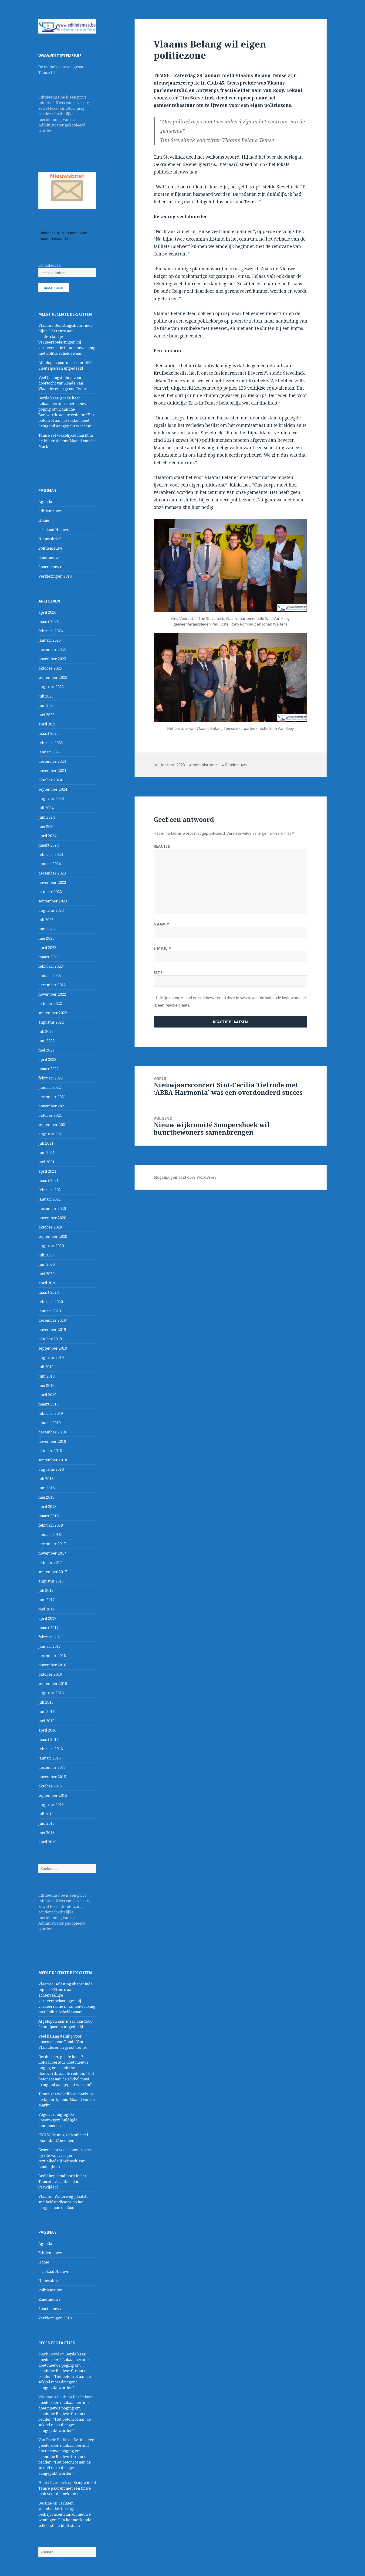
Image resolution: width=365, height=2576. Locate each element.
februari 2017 (50, 1637)
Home (43, 520)
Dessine (45, 2503)
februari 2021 (50, 1189)
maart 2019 (48, 1404)
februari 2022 (50, 1078)
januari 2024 (49, 863)
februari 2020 (50, 1301)
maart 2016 (48, 1739)
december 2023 (52, 873)
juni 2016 (46, 1711)
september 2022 (52, 1012)
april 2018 (47, 1506)
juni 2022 (46, 1040)
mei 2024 (46, 826)
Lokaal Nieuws (55, 529)
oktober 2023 (50, 891)
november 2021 (52, 1106)
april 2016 (47, 1730)
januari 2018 (49, 1534)
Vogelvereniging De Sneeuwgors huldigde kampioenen (58, 2120)
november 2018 (52, 1441)
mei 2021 (46, 1161)
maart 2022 (48, 1068)
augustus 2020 (51, 1245)
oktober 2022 (50, 1003)
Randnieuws (49, 557)
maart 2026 (48, 621)
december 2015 (52, 1767)
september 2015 (52, 1795)
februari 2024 (50, 854)
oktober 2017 (50, 1562)
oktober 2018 (50, 1450)
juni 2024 (46, 817)
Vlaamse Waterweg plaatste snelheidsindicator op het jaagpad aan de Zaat (63, 2202)
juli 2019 (46, 1366)
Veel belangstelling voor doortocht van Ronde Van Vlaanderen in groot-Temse (62, 383)
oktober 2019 (50, 1338)
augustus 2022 (51, 1022)
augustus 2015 (51, 1804)
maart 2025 (48, 733)
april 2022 (47, 1059)
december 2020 (52, 1208)
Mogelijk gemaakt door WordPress (185, 1177)
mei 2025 (46, 714)
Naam (161, 924)
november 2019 (52, 1329)
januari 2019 (49, 1422)
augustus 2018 (51, 1469)
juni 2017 (46, 1599)
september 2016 (52, 1683)
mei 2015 (46, 1832)
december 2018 (52, 1432)
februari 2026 (50, 630)
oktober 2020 (50, 1227)
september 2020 (52, 1236)
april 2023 (47, 947)
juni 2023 (46, 929)
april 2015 (47, 1841)
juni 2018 (46, 1487)
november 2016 (52, 1664)
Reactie (162, 846)
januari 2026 (49, 640)
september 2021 (52, 1124)
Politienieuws (50, 548)
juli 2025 (46, 696)
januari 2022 (49, 1087)
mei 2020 (46, 1273)
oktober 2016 (50, 1674)
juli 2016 (46, 1702)
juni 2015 (46, 1823)
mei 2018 (46, 1497)
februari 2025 (50, 742)
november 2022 (52, 994)
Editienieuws (50, 511)
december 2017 (52, 1543)
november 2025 (52, 658)
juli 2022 (46, 1031)
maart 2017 (48, 1627)
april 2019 (47, 1394)
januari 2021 (49, 1199)
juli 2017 (46, 1590)
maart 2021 (48, 1180)
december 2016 (52, 1655)
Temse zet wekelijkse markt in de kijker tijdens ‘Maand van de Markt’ (66, 441)
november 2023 (52, 882)
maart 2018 (48, 1515)
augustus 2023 (51, 910)
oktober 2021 (50, 1115)
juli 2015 (46, 1814)
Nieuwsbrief (49, 538)
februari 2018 (50, 1525)
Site (158, 972)
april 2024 (47, 835)
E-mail (162, 948)
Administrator (205, 764)
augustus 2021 (51, 1134)
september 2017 (52, 1571)
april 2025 (47, 724)
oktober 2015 (50, 1786)
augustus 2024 (51, 798)
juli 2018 (46, 1478)
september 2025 (52, 677)
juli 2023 (46, 919)
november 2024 (52, 770)
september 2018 (52, 1460)
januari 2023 (49, 975)
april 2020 (47, 1283)
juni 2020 (46, 1264)
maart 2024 (48, 845)
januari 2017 (49, 1646)
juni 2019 (46, 1376)
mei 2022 (46, 1050)
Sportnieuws (49, 566)
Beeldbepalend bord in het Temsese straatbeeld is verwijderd (62, 2181)
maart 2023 (48, 957)
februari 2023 (50, 966)
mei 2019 (46, 1385)
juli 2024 (46, 807)
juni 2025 (46, 705)
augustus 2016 (51, 1692)
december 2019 (52, 1320)
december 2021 (52, 1096)
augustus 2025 (51, 686)
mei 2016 (46, 1720)
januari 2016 (49, 1758)
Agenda (45, 501)
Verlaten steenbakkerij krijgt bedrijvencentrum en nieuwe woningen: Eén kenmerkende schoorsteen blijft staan (64, 2514)
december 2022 (52, 984)
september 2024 (52, 789)
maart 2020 (48, 1292)
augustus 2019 (51, 1357)
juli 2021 (46, 1143)
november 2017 (52, 1553)
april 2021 (47, 1171)
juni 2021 (46, 1152)
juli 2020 (46, 1255)
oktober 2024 (50, 780)
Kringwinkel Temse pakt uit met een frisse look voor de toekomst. (67, 2488)
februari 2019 (50, 1413)
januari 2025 (49, 752)
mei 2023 (46, 938)
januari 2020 (49, 1311)
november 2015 (52, 1776)
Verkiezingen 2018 (55, 576)
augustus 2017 (51, 1581)
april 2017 (47, 1618)
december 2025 (52, 649)
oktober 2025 (50, 668)
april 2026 (47, 612)
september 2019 (52, 1348)
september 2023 (52, 901)
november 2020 (52, 1217)
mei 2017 (46, 1609)
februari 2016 (50, 1748)
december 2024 (52, 761)
